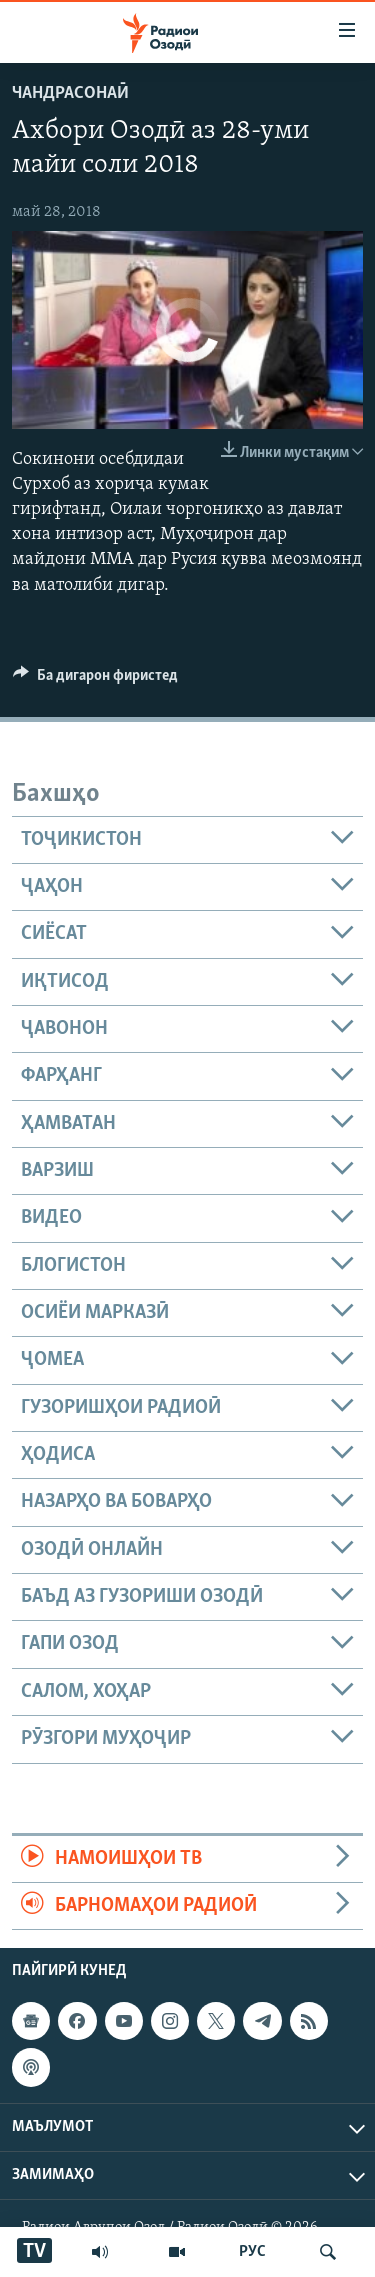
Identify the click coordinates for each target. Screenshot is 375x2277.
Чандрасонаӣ (70, 93)
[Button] (95, 680)
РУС (252, 2252)
